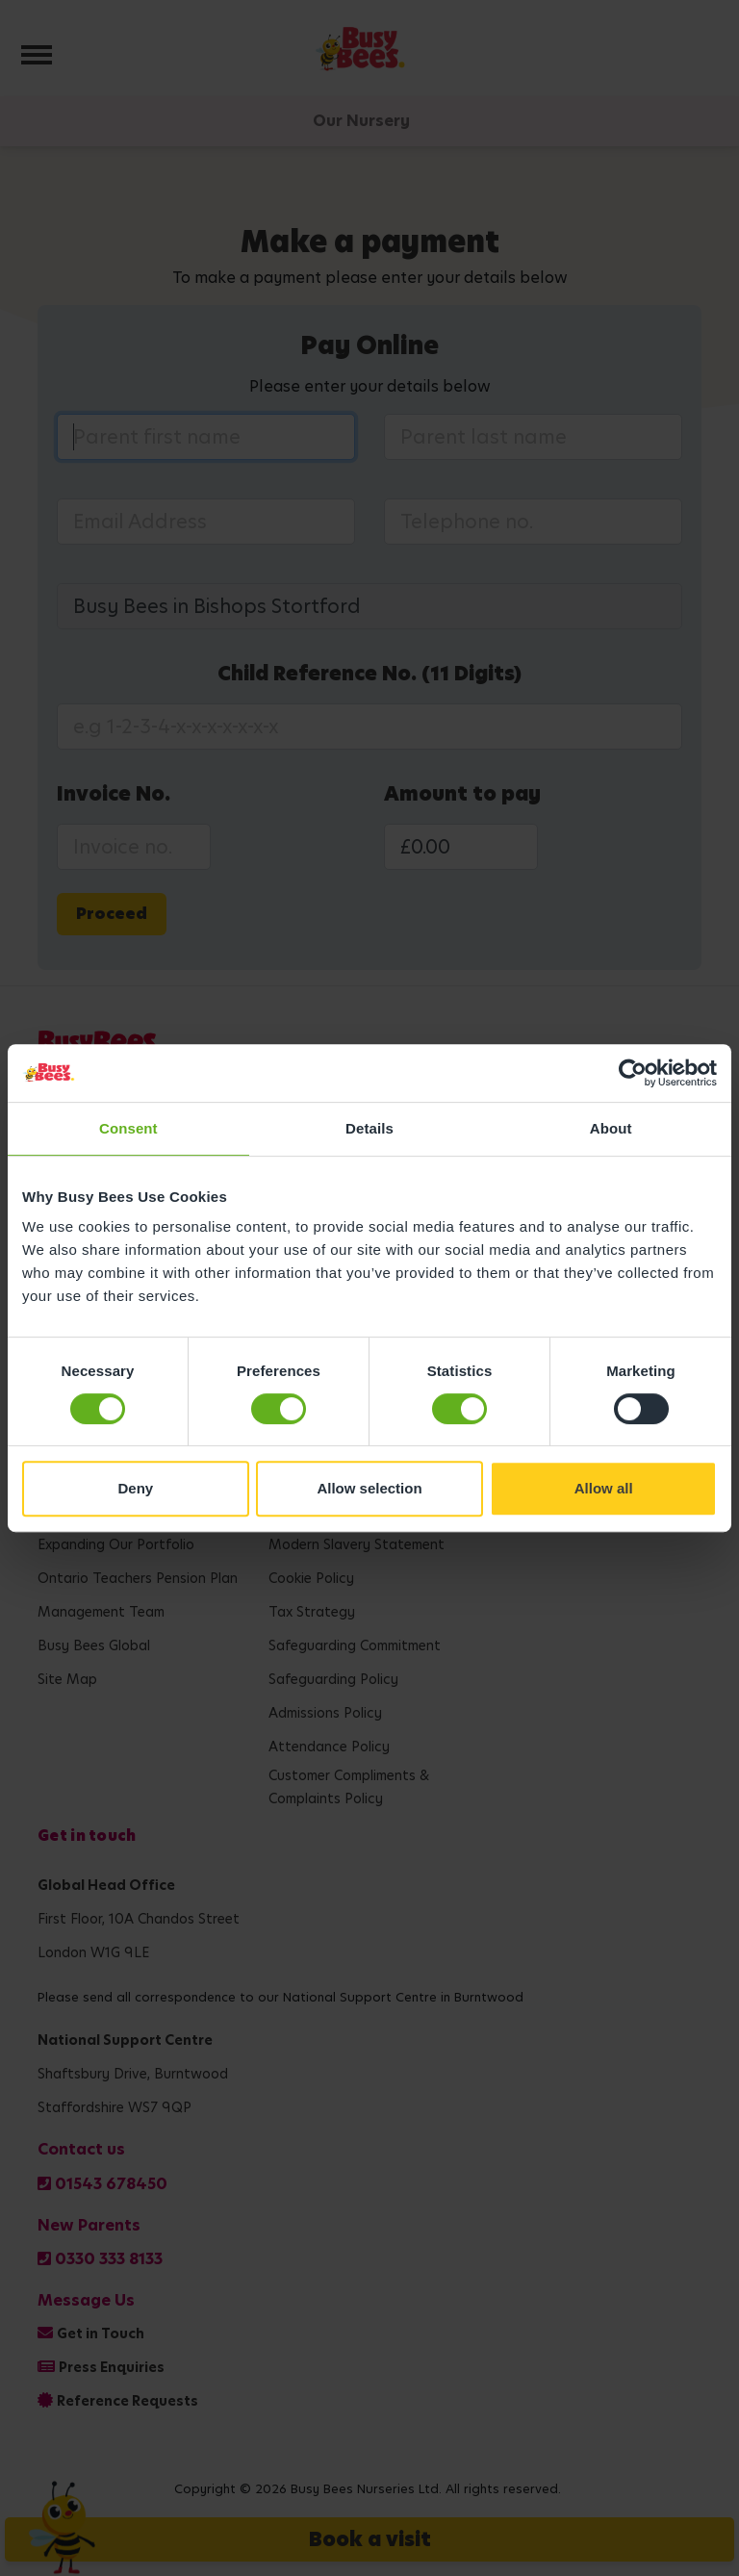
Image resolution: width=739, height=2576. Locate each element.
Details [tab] (369, 1128)
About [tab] (611, 1128)
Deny (135, 1488)
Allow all (603, 1488)
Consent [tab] (128, 1128)
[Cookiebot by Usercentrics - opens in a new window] (632, 1072)
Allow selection (369, 1488)
